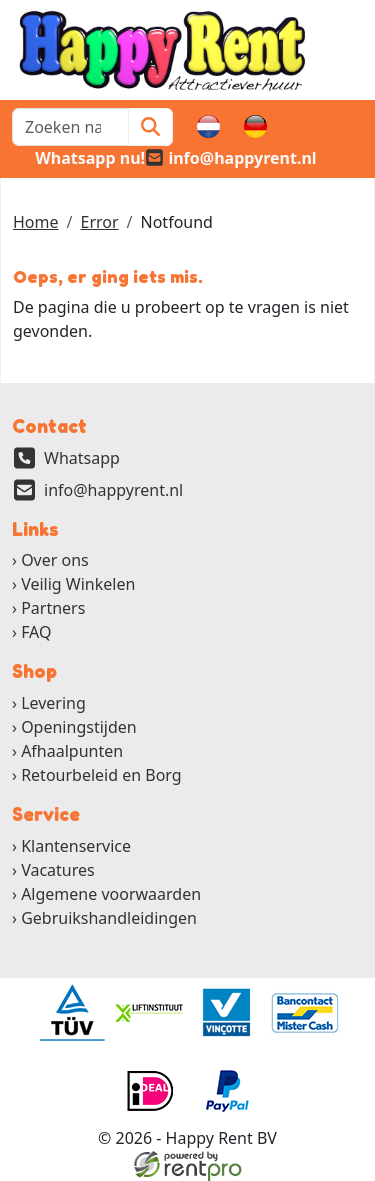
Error (99, 222)
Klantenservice (76, 846)
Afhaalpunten (72, 751)
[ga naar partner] (71, 1013)
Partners (53, 608)
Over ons (55, 560)
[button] (351, 127)
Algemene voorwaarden (111, 894)
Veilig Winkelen (78, 584)
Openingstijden (79, 727)
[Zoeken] (150, 127)
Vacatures (58, 870)
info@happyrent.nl (113, 490)
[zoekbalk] (70, 127)
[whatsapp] (78, 158)
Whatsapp (82, 458)
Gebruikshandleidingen (109, 918)
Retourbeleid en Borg (101, 775)
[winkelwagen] (303, 127)
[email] (231, 158)
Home (36, 222)
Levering (53, 703)
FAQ (36, 632)
